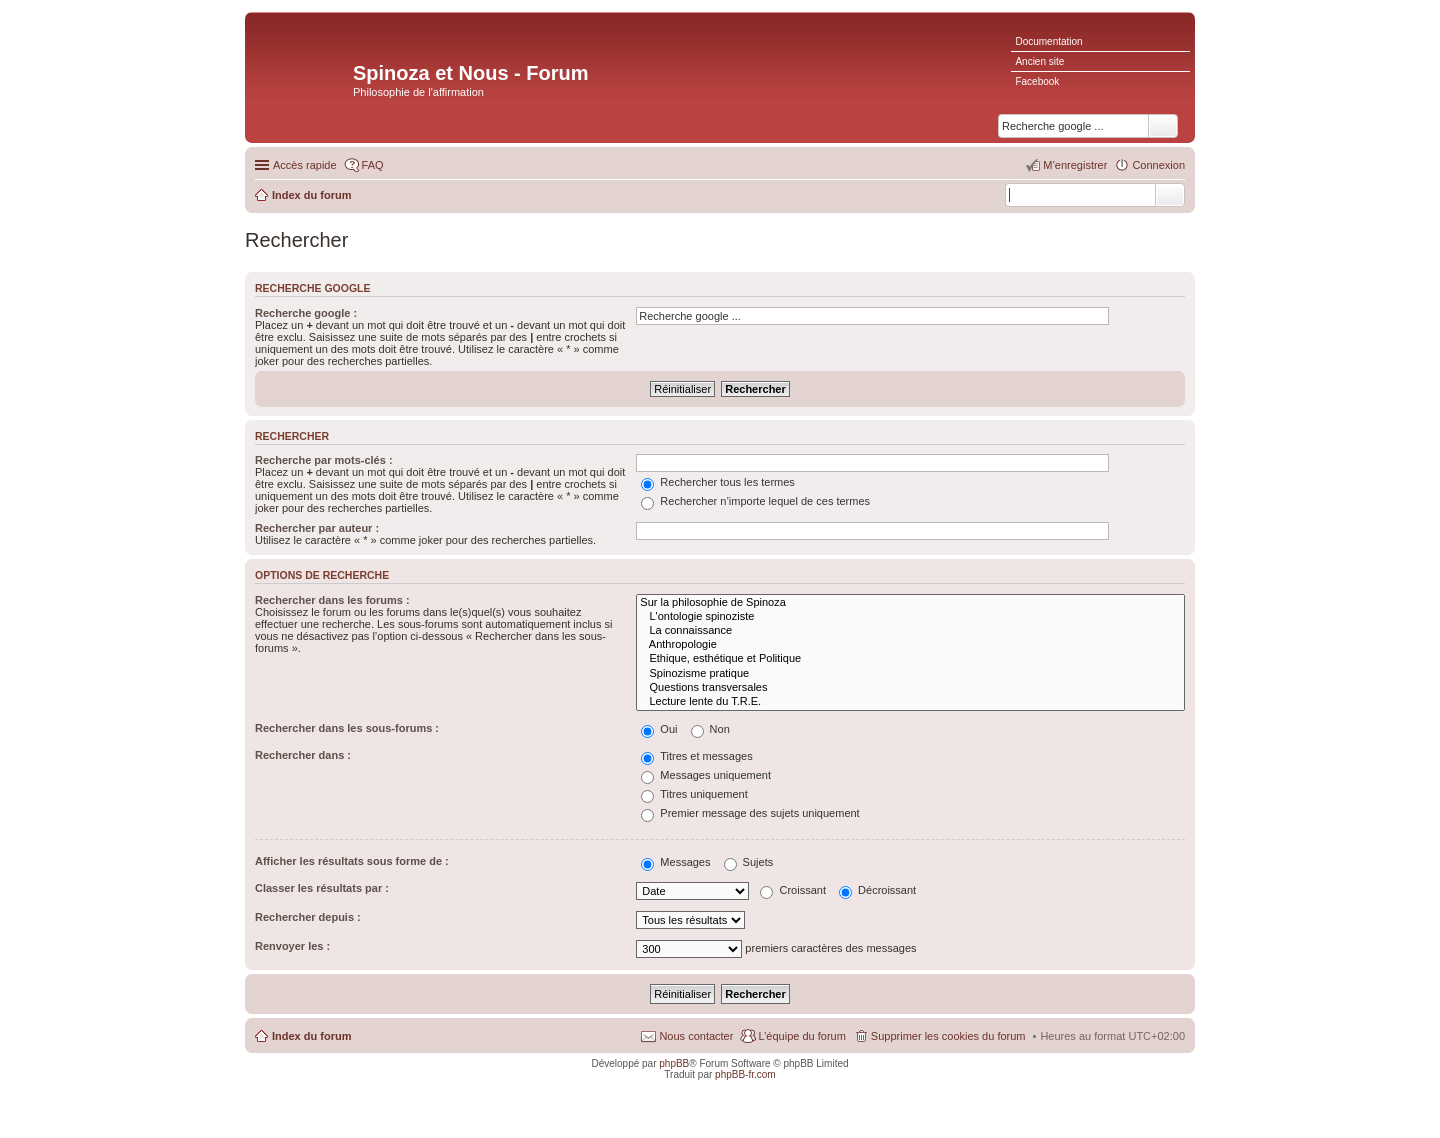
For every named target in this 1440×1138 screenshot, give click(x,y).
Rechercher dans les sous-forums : (347, 728)
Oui (659, 729)
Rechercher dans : (303, 755)
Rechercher (1170, 195)
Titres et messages (696, 756)
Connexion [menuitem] (1158, 165)
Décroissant (877, 890)
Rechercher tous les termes (718, 482)
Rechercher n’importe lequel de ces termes (755, 501)
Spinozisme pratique (910, 674)
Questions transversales (910, 688)
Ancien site (1039, 61)
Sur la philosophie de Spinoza (910, 603)
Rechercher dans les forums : (332, 600)
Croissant (793, 890)
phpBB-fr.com (745, 1074)
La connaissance (910, 631)
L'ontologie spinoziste (910, 617)
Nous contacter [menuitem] (696, 1036)
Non (710, 729)
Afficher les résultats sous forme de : (352, 861)
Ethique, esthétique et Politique (910, 659)
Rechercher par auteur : (317, 528)
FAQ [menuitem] (373, 165)
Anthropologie (910, 645)
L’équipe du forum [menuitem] (801, 1036)
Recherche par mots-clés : (324, 460)
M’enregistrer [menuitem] (1075, 165)
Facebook (1037, 81)
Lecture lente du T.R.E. (910, 702)
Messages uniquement (706, 775)
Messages (675, 862)
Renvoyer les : (292, 946)
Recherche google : (306, 313)
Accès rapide (305, 165)
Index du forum (311, 1036)
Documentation (1048, 41)
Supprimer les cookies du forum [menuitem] (948, 1036)
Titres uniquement (694, 794)
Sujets (749, 862)
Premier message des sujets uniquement (750, 813)
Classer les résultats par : (322, 888)
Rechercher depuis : (308, 917)
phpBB (674, 1063)
